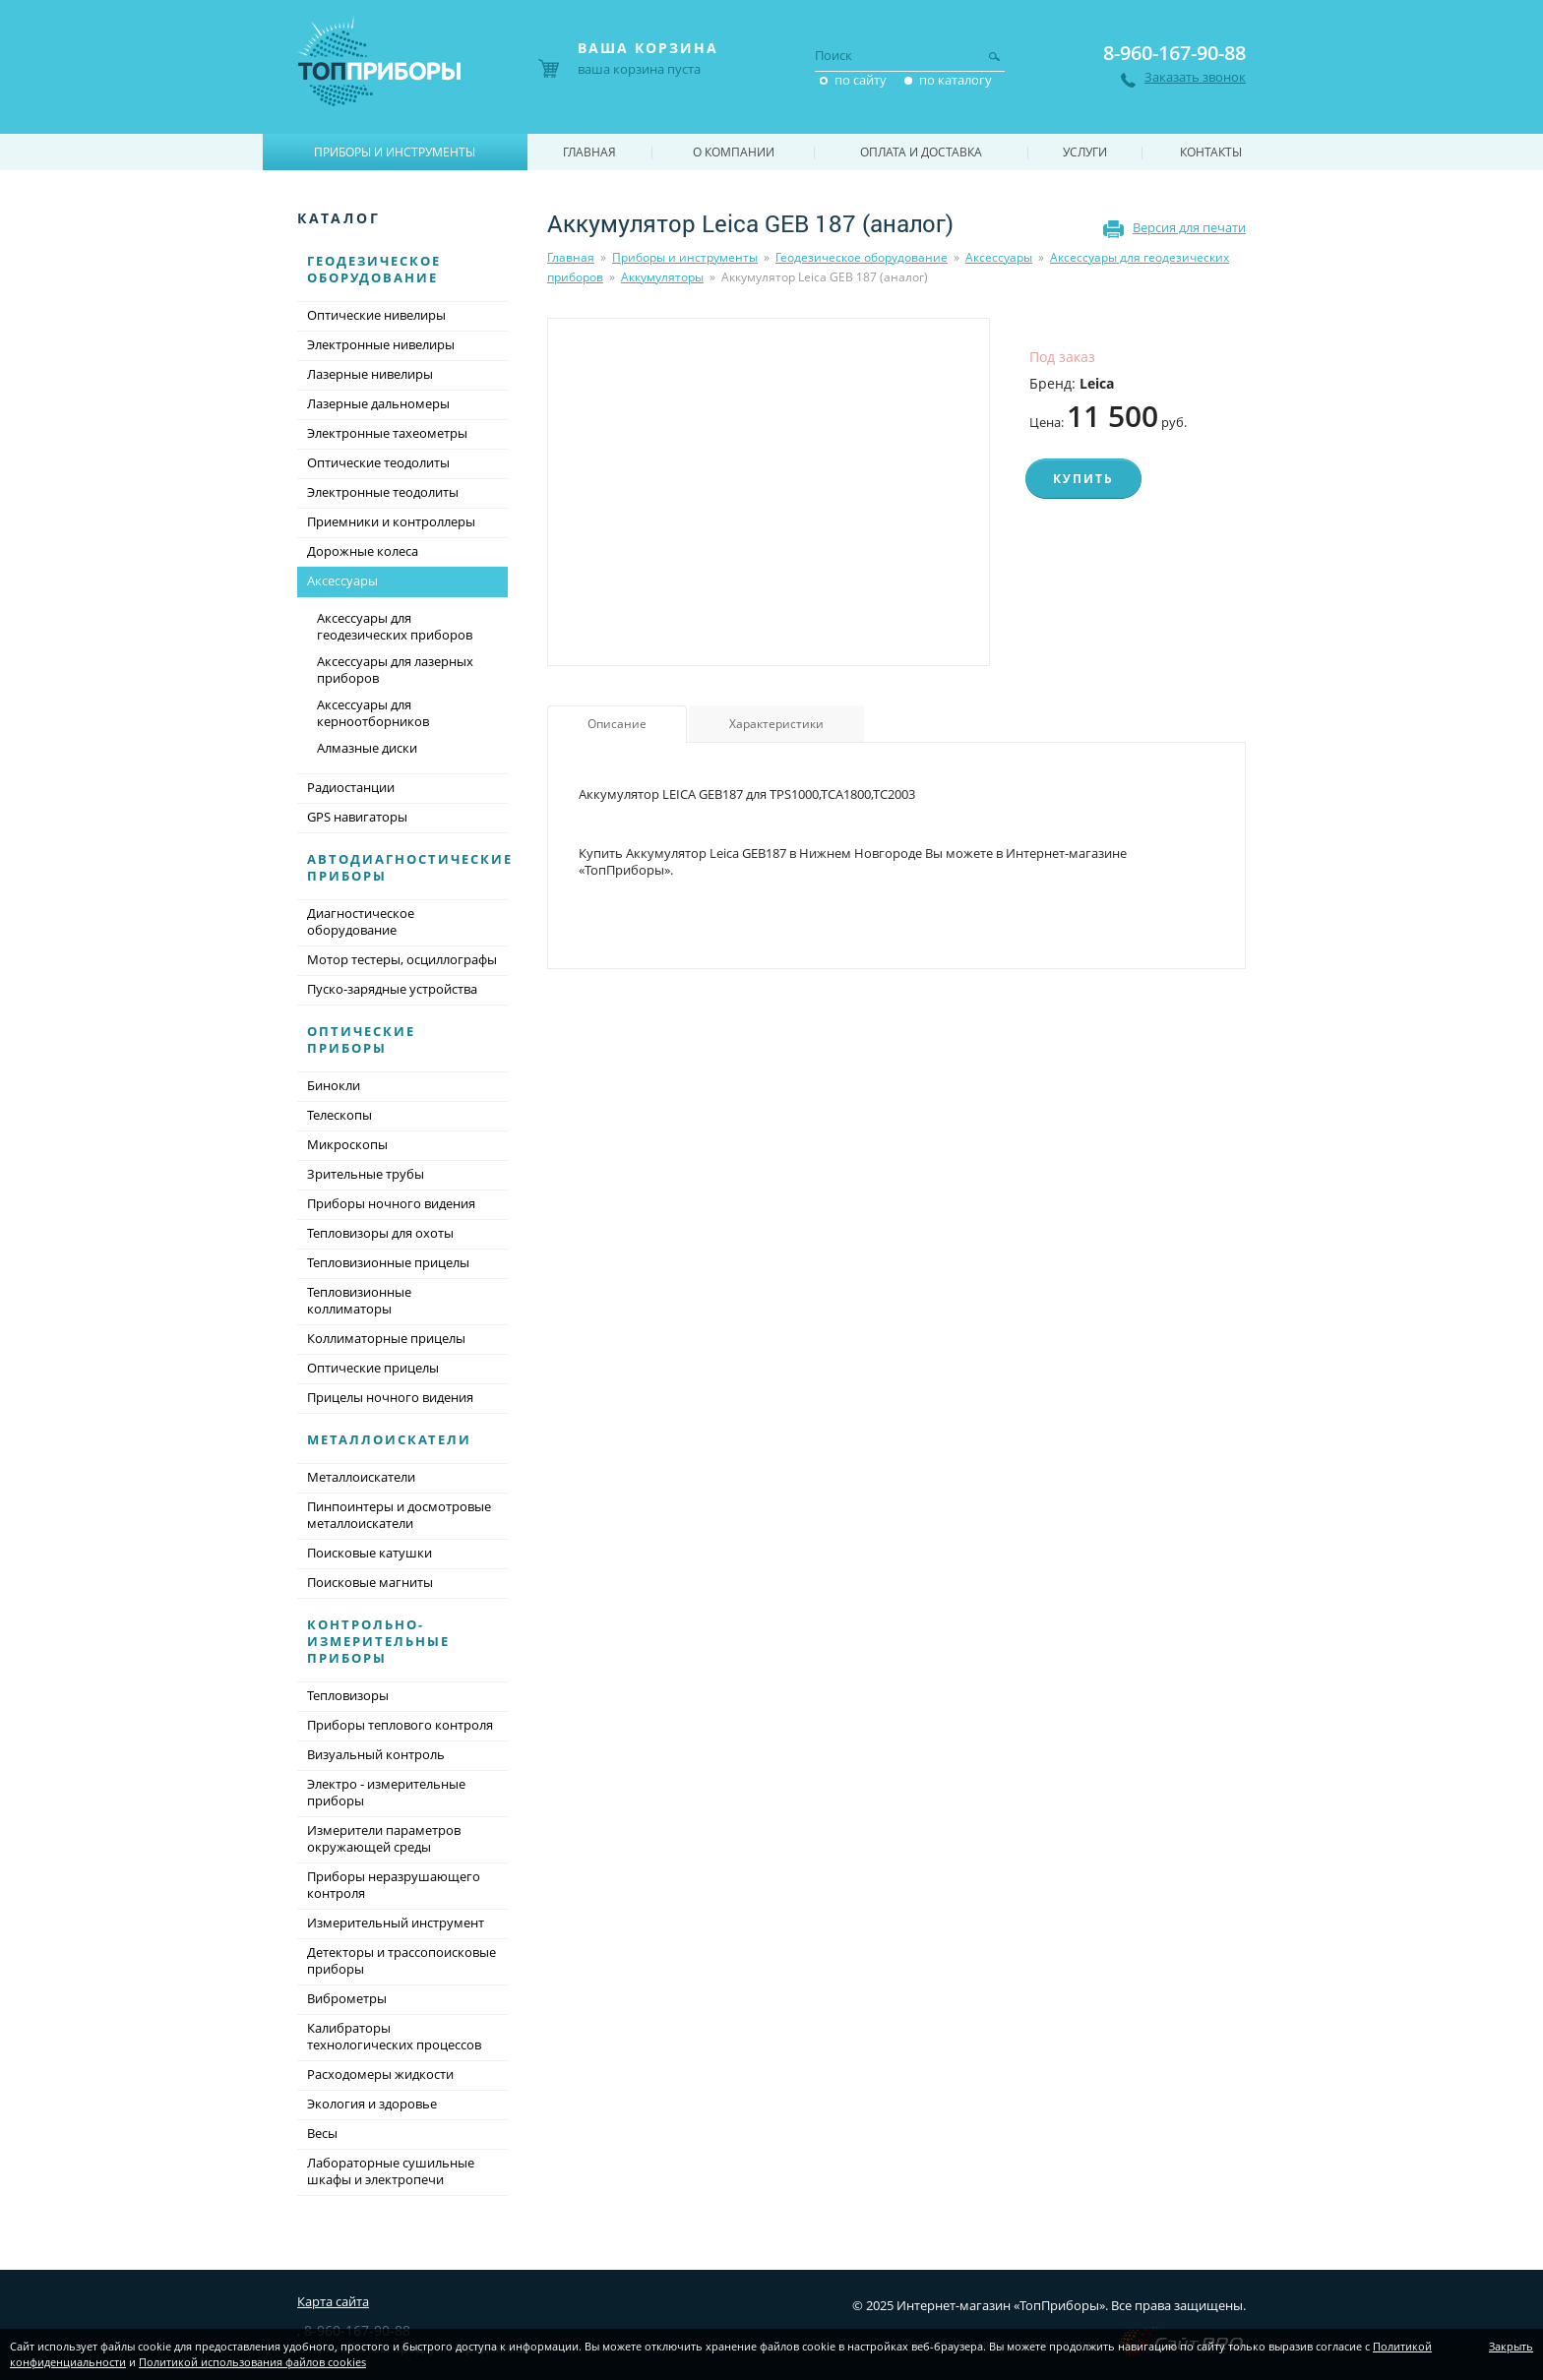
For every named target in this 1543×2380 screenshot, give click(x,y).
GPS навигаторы (357, 816)
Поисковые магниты (370, 1582)
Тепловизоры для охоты (380, 1233)
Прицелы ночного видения (390, 1397)
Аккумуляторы (662, 277)
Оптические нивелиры (376, 315)
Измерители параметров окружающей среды (384, 1838)
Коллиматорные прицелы (386, 1338)
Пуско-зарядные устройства (392, 989)
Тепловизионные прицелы (388, 1262)
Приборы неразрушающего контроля (393, 1884)
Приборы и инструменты (685, 257)
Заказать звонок (1195, 77)
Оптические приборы (361, 1039)
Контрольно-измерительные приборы (378, 1641)
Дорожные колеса (362, 551)
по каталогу (955, 80)
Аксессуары (998, 257)
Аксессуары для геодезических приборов (394, 626)
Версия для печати (1189, 227)
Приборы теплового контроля (400, 1725)
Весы (322, 2133)
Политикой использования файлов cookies (252, 2361)
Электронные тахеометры (387, 433)
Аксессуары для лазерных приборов (395, 669)
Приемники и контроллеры (391, 521)
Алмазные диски (367, 748)
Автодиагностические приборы (410, 867)
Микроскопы (347, 1144)
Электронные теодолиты (383, 492)
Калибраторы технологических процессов (394, 2036)
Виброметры (347, 1998)
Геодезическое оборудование (861, 257)
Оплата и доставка (921, 152)
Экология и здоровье (372, 2103)
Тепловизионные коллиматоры (359, 1300)
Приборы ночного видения (391, 1203)
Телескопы (339, 1115)
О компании (733, 152)
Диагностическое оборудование (360, 921)
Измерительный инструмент (395, 1922)
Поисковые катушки (369, 1552)
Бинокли (333, 1085)
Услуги (1085, 152)
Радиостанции (351, 787)
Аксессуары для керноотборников (373, 713)
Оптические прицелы (373, 1367)
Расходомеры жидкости (380, 2074)
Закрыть (1511, 2346)
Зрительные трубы (365, 1174)
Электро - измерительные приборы (386, 1792)
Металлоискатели (389, 1439)
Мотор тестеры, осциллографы (402, 959)
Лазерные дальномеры (378, 403)
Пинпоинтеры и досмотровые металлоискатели (399, 1514)
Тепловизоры (348, 1695)
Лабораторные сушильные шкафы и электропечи (390, 2171)
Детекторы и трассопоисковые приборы (401, 1960)
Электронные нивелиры (381, 344)
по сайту (860, 80)
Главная (570, 257)
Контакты (1211, 152)
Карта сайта (333, 2301)
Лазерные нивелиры (370, 374)
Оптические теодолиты (378, 462)
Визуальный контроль (376, 1754)
